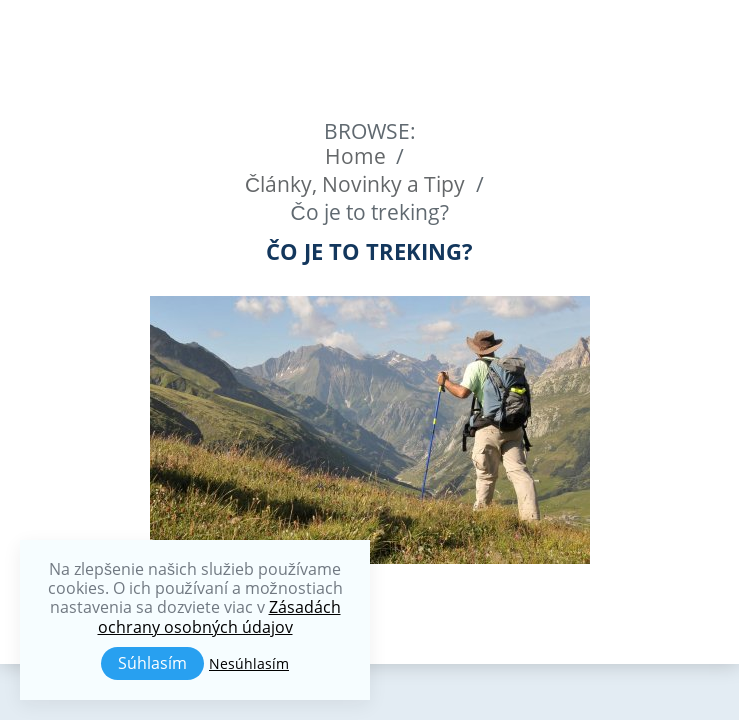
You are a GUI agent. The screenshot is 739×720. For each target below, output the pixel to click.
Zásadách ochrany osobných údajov (219, 616)
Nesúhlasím (249, 663)
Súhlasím (152, 663)
